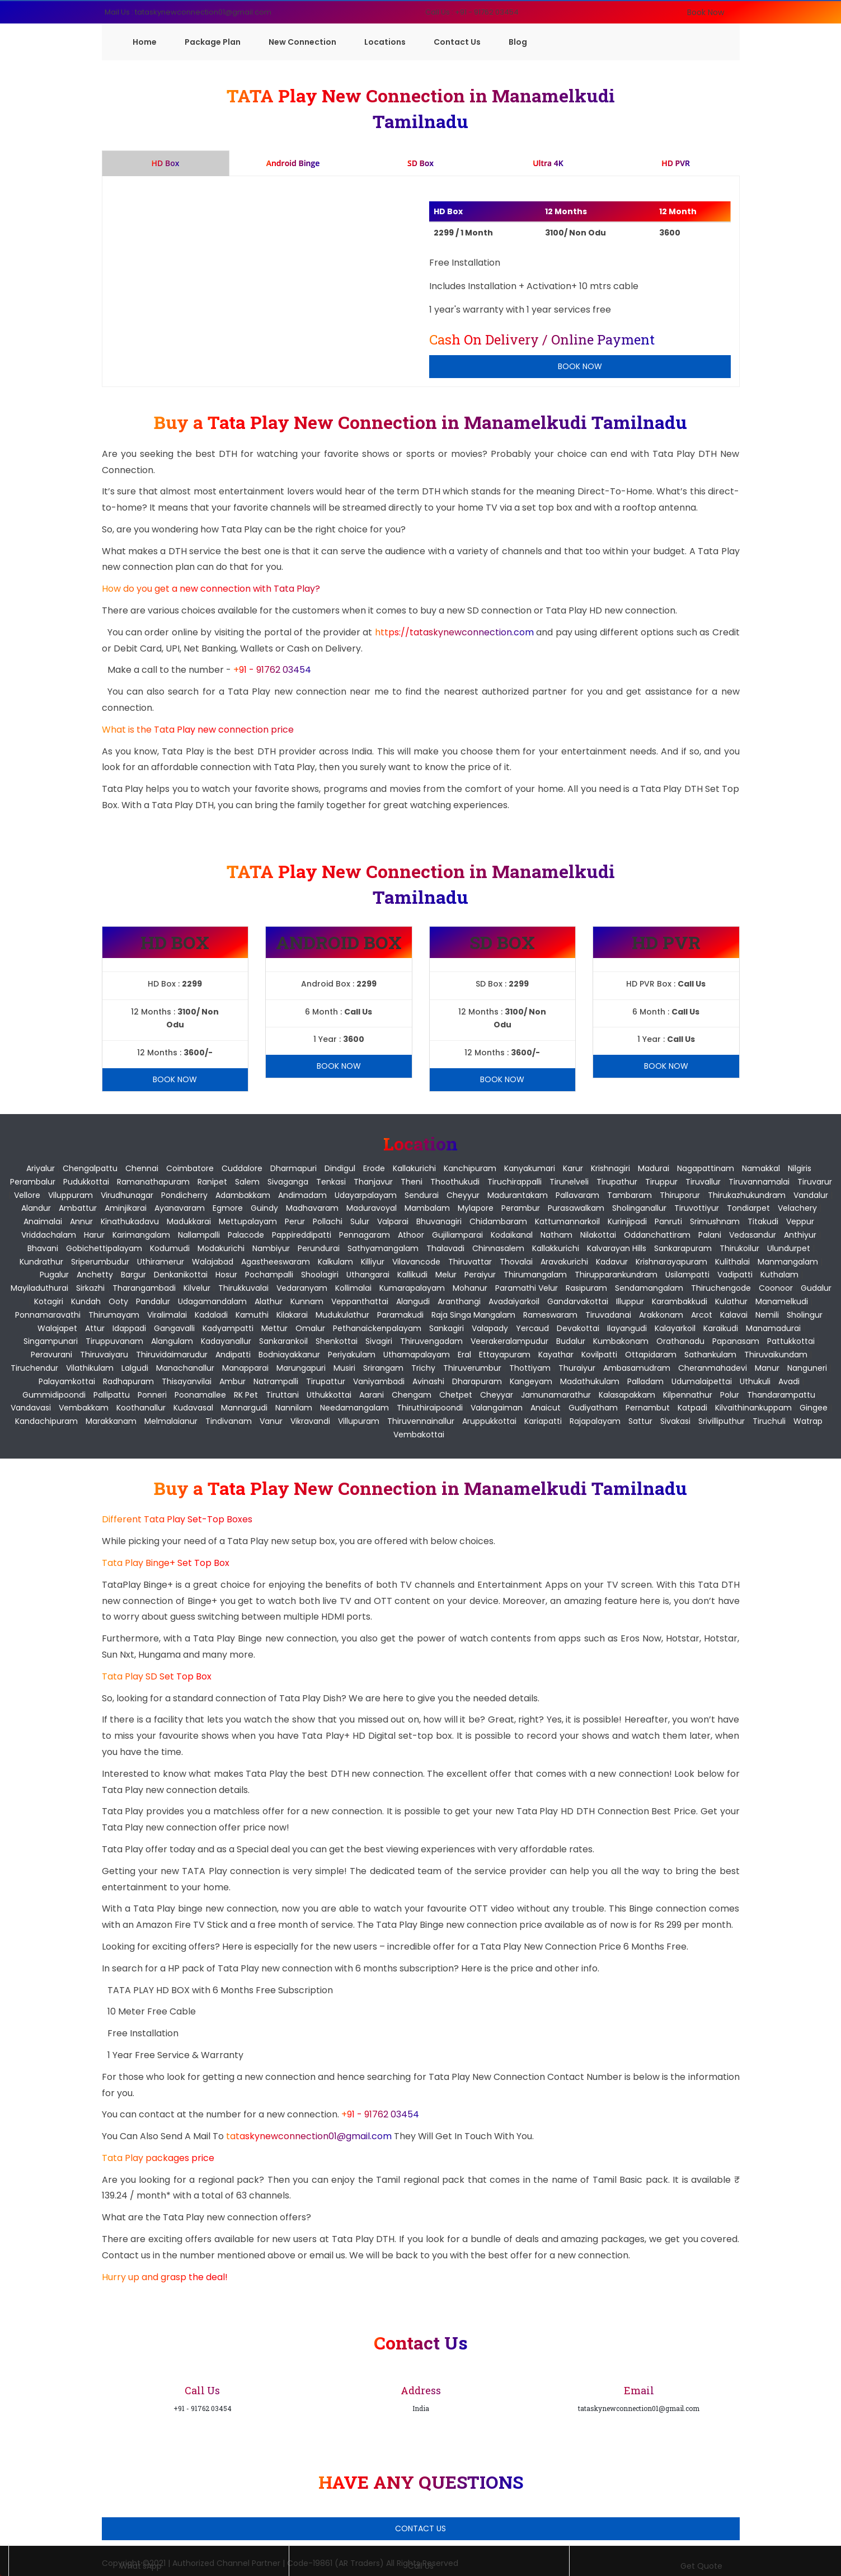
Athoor (411, 1234)
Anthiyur (800, 1234)
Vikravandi (310, 1421)
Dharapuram (477, 1381)
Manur (767, 1368)
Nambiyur (271, 1248)
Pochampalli (269, 1274)
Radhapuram (128, 1381)
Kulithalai (732, 1261)
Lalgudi (134, 1368)
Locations (385, 42)
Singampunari (51, 1341)
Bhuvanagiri (439, 1221)
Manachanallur (185, 1368)
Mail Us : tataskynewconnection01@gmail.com (188, 12)
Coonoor (776, 1288)
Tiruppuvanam (114, 1341)
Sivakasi (675, 1421)
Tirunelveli (569, 1181)
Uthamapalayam (416, 1354)
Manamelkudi (781, 1301)
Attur (95, 1328)
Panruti (668, 1221)
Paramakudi (400, 1314)
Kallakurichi (414, 1168)
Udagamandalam (212, 1301)
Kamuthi (252, 1314)
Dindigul (340, 1168)
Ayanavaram (179, 1208)
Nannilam (293, 1407)
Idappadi (129, 1328)
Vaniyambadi (379, 1381)
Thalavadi (445, 1248)
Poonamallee (200, 1394)
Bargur (133, 1274)
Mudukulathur (342, 1314)
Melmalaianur (171, 1421)
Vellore (27, 1195)
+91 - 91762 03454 (272, 669)
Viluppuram (70, 1195)
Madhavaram (312, 1208)
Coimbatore (190, 1168)
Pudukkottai (86, 1181)
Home (145, 42)
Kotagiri (48, 1301)
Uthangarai (367, 1274)
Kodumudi (170, 1248)
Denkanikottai (181, 1274)
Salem (247, 1181)
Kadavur (612, 1261)
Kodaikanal (512, 1234)
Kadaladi (211, 1314)
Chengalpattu (90, 1168)
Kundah (86, 1301)
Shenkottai (337, 1341)
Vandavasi (31, 1407)
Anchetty (95, 1274)
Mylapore (476, 1208)
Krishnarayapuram (671, 1261)
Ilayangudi (627, 1328)
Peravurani (51, 1354)
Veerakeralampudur (509, 1341)
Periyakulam (351, 1354)
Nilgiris (799, 1168)
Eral (464, 1354)
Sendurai (422, 1195)
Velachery (797, 1208)
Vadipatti (735, 1274)
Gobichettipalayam (104, 1248)
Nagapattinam (705, 1168)
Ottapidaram (650, 1354)
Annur (81, 1221)
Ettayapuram (504, 1354)
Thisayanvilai (187, 1381)
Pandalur (153, 1301)
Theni (411, 1181)
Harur (94, 1234)
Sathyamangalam (383, 1248)
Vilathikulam (90, 1368)
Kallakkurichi (555, 1248)
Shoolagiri (320, 1274)
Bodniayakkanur (289, 1354)
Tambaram (629, 1195)
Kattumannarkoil (567, 1221)
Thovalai (516, 1261)
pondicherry (184, 1195)
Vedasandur (752, 1234)
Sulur (359, 1221)
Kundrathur (41, 1261)
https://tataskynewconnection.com (454, 632)
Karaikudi (720, 1328)
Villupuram (358, 1421)
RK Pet (246, 1394)
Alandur (36, 1208)
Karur (573, 1168)
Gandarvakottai (577, 1301)
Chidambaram (498, 1221)
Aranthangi (459, 1301)
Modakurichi (221, 1248)
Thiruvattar (470, 1261)
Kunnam (306, 1301)
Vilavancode (416, 1261)
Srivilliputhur (721, 1421)
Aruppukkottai (489, 1421)
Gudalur (816, 1288)
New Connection (302, 42)
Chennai (141, 1168)
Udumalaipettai (701, 1381)
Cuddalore (242, 1168)
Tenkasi (331, 1181)
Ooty (118, 1301)
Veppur (800, 1221)
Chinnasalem (498, 1248)
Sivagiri (378, 1341)
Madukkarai (189, 1221)
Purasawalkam (576, 1208)
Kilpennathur (687, 1394)
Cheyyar (496, 1394)
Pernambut (648, 1407)
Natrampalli (275, 1381)
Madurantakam (517, 1195)
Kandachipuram (46, 1421)
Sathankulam (710, 1354)
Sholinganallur (639, 1208)
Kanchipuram (470, 1168)
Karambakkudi (679, 1301)
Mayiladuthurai (39, 1288)
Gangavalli (174, 1328)
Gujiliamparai (457, 1234)
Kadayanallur (226, 1341)
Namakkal (761, 1168)
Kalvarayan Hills (616, 1248)
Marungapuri (301, 1368)
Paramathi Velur (526, 1288)
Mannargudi (244, 1407)
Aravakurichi (564, 1261)
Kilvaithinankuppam (753, 1407)
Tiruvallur (703, 1181)
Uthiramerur (160, 1261)
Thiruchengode (721, 1288)
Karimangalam (141, 1234)
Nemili (767, 1314)
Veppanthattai (359, 1301)
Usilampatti (687, 1274)
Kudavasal (193, 1407)
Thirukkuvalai (243, 1288)
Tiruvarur (814, 1181)
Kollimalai (353, 1288)
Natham (556, 1234)
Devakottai (578, 1328)
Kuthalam (779, 1274)
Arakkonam (661, 1314)
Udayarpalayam (366, 1195)
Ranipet (212, 1181)
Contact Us (457, 42)
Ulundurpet (788, 1248)
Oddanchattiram (657, 1234)
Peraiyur (480, 1274)
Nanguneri (807, 1368)
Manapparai (245, 1368)
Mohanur (470, 1288)
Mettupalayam (248, 1221)
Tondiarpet (748, 1208)
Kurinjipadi (627, 1221)
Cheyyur (463, 1195)
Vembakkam (84, 1407)
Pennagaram (364, 1234)
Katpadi (692, 1407)
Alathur (269, 1301)
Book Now (705, 12)
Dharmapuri (293, 1168)
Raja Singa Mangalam (473, 1314)
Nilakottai (598, 1234)
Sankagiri (446, 1328)
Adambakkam (242, 1195)
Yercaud (532, 1328)
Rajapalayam (595, 1421)
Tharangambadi (144, 1288)
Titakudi (763, 1221)
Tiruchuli (769, 1421)
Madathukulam (589, 1381)
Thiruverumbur (472, 1368)
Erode (374, 1168)
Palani (709, 1234)
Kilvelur (197, 1288)
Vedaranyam (301, 1288)
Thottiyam (530, 1368)
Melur (446, 1274)
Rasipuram (586, 1288)
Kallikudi (412, 1274)
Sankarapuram (683, 1248)
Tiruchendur (34, 1368)
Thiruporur (680, 1195)
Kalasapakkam (627, 1394)
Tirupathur (616, 1181)
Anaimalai (43, 1221)
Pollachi (327, 1221)
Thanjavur (373, 1181)
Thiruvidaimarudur (172, 1354)
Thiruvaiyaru (104, 1354)
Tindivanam (228, 1421)
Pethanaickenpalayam (377, 1328)
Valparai (392, 1221)
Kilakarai (292, 1314)
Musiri (344, 1368)
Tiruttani (282, 1394)
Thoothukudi (455, 1181)
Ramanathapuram (153, 1181)
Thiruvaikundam (775, 1354)
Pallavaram (577, 1195)
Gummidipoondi (54, 1394)
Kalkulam (335, 1261)
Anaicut (545, 1407)
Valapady (490, 1328)
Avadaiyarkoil (513, 1301)
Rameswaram (550, 1314)
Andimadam (302, 1195)
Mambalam (427, 1208)
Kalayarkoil (675, 1328)
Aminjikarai (126, 1208)
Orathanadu (680, 1341)
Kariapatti (543, 1421)
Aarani (371, 1394)
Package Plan (213, 42)
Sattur (640, 1421)
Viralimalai (167, 1314)
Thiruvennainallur (420, 1421)
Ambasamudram (636, 1368)
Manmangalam (788, 1261)
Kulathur (731, 1301)
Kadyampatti (228, 1328)
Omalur (310, 1328)
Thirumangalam (535, 1274)
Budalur (570, 1341)
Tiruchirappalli (514, 1181)
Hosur (226, 1274)
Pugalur (54, 1274)
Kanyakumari (529, 1168)
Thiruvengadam (431, 1341)
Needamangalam (354, 1407)
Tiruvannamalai (759, 1181)
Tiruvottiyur (696, 1208)
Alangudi (413, 1301)
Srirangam (383, 1368)
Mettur (274, 1328)
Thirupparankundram (616, 1274)
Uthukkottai (329, 1394)
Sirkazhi (90, 1288)
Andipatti (233, 1354)
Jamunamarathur (556, 1394)
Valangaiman (497, 1407)
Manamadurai (773, 1328)
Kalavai (734, 1314)
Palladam (645, 1381)
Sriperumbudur (100, 1261)
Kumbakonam (621, 1341)
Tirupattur (325, 1381)
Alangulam (172, 1341)
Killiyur (372, 1261)
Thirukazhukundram (747, 1195)
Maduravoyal (371, 1208)
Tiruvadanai (608, 1314)
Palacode (246, 1234)
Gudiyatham (593, 1407)
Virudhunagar (127, 1195)
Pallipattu (111, 1394)
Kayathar (556, 1354)
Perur (295, 1221)
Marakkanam (111, 1421)
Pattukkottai (791, 1341)
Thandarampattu (781, 1394)
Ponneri (152, 1394)
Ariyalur (40, 1168)
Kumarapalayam (412, 1288)
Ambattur (78, 1208)
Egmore (228, 1208)
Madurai (653, 1168)
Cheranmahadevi (712, 1368)
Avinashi (428, 1381)
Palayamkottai (67, 1381)
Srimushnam (715, 1221)
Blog (518, 42)
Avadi (789, 1381)
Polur (729, 1394)
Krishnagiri (610, 1168)
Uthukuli (755, 1381)
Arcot (701, 1314)
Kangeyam (531, 1381)
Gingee (814, 1407)
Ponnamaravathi (48, 1314)
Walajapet (57, 1328)
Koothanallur (141, 1407)
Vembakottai (418, 1434)
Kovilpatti (599, 1354)
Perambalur (32, 1181)
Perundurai (319, 1248)
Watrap (808, 1421)
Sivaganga (287, 1181)
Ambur (232, 1381)
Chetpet (455, 1394)
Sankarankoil (283, 1341)
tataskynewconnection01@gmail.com (310, 2136)
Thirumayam (113, 1314)
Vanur (271, 1421)
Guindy (264, 1208)
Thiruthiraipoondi (430, 1407)
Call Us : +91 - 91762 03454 (472, 12)
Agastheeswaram (275, 1261)
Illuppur (630, 1301)
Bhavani (42, 1248)
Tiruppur (661, 1181)
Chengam (411, 1394)
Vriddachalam (48, 1234)
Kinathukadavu (130, 1221)
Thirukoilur (739, 1248)
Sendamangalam (649, 1288)
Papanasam (735, 1341)
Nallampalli (199, 1234)
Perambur (520, 1208)
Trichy (423, 1368)
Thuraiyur (576, 1368)
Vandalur (810, 1195)
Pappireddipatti (301, 1234)
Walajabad (212, 1261)
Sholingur (805, 1314)
